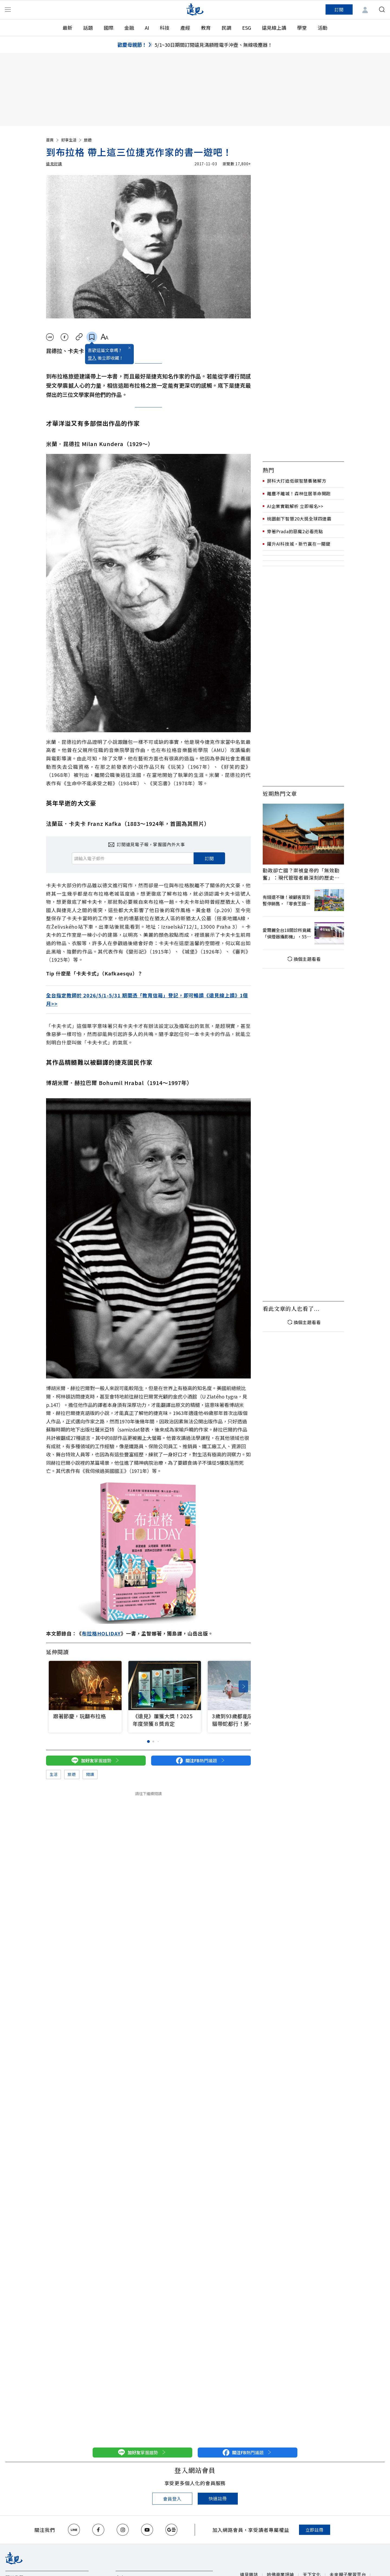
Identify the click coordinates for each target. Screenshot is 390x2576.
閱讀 (90, 1774)
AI (147, 27)
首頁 (53, 140)
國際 (108, 27)
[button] (243, 1686)
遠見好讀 (54, 163)
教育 (206, 27)
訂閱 (339, 9)
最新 (67, 27)
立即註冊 (315, 2529)
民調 (226, 27)
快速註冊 (218, 2498)
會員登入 (172, 2498)
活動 (322, 27)
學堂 (302, 27)
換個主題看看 (303, 959)
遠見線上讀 (274, 27)
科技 (165, 27)
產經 (185, 27)
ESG (246, 27)
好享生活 (71, 140)
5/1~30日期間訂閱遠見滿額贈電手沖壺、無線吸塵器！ (213, 44)
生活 (53, 1774)
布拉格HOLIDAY (101, 1633)
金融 (129, 27)
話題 (88, 27)
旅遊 (88, 140)
